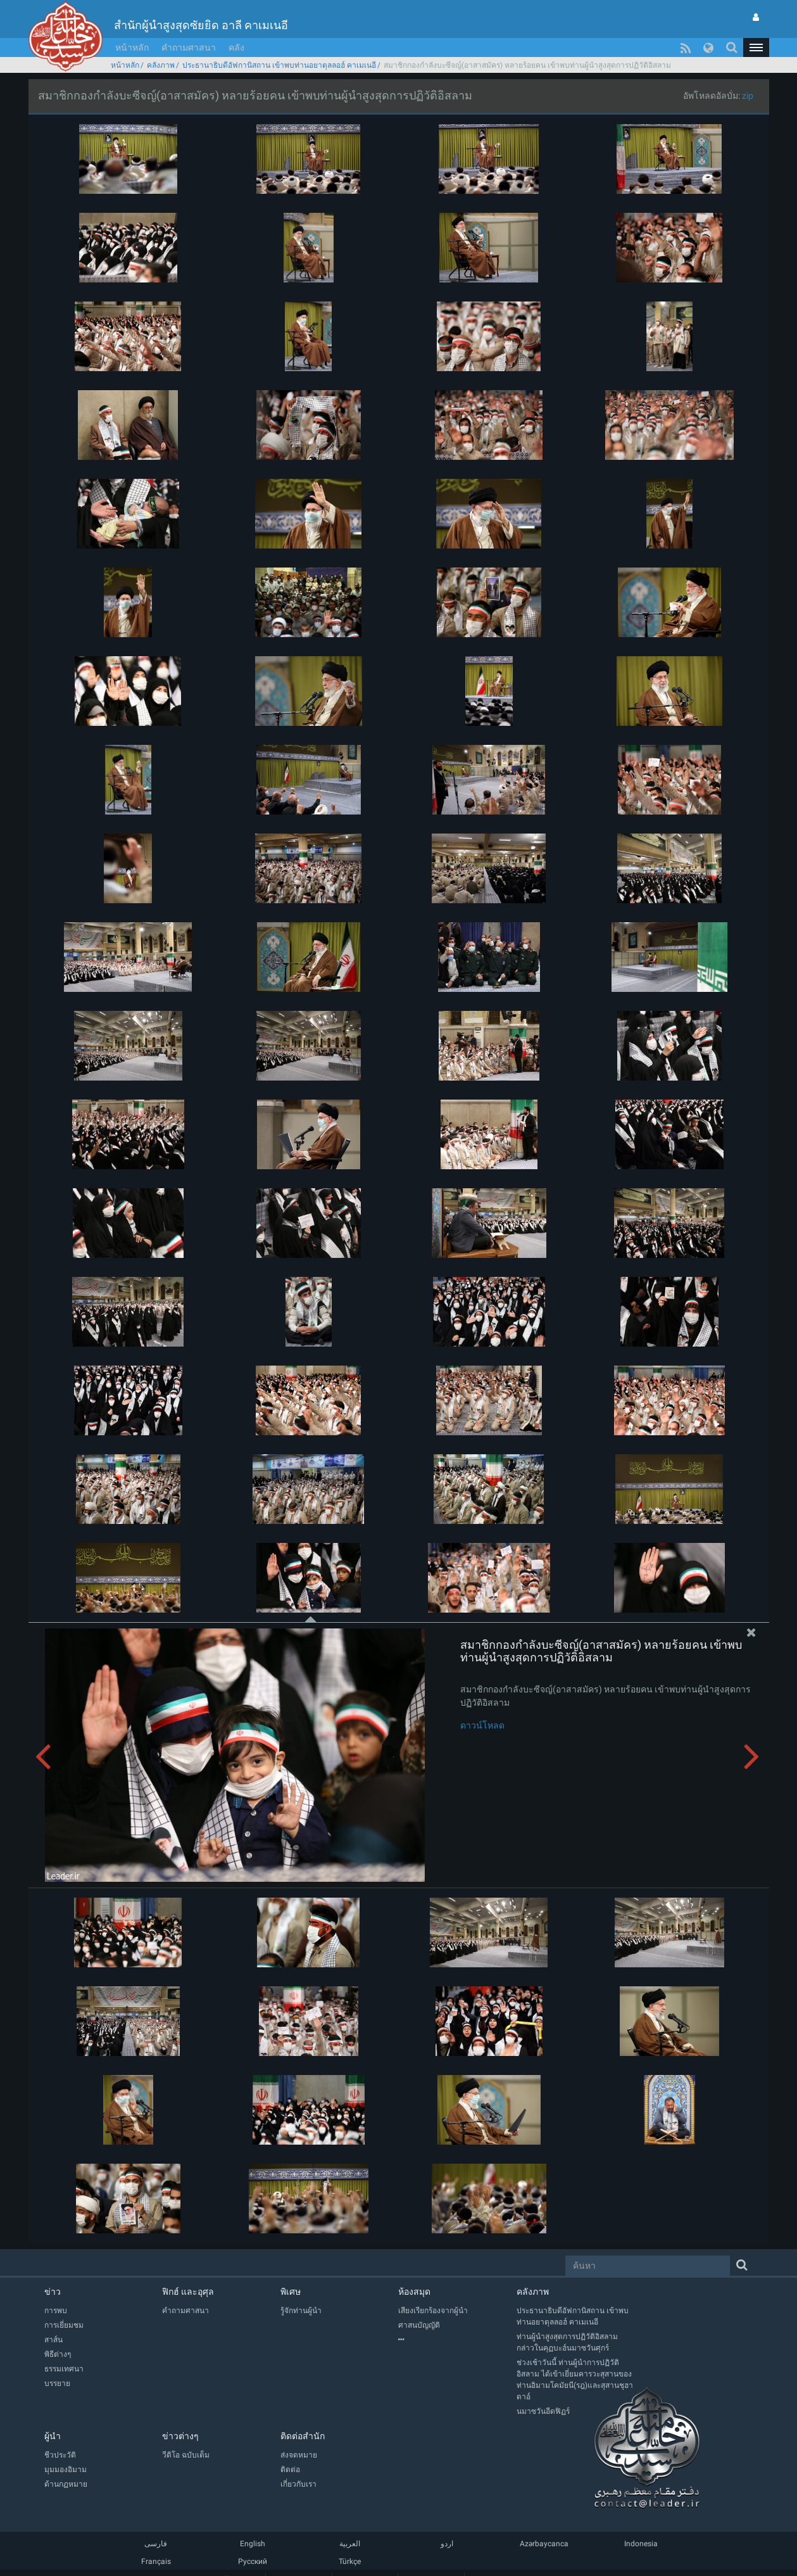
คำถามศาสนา (188, 47)
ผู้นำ (52, 2436)
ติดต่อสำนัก (302, 2436)
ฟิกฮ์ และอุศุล (188, 2292)
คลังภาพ (161, 65)
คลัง (236, 47)
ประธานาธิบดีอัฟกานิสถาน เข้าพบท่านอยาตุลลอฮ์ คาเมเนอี (279, 65)
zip (747, 96)
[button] (756, 47)
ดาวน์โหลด (482, 1725)
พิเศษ (290, 2292)
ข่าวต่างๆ (180, 2436)
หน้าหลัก (132, 47)
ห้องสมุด (414, 2292)
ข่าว (52, 2292)
